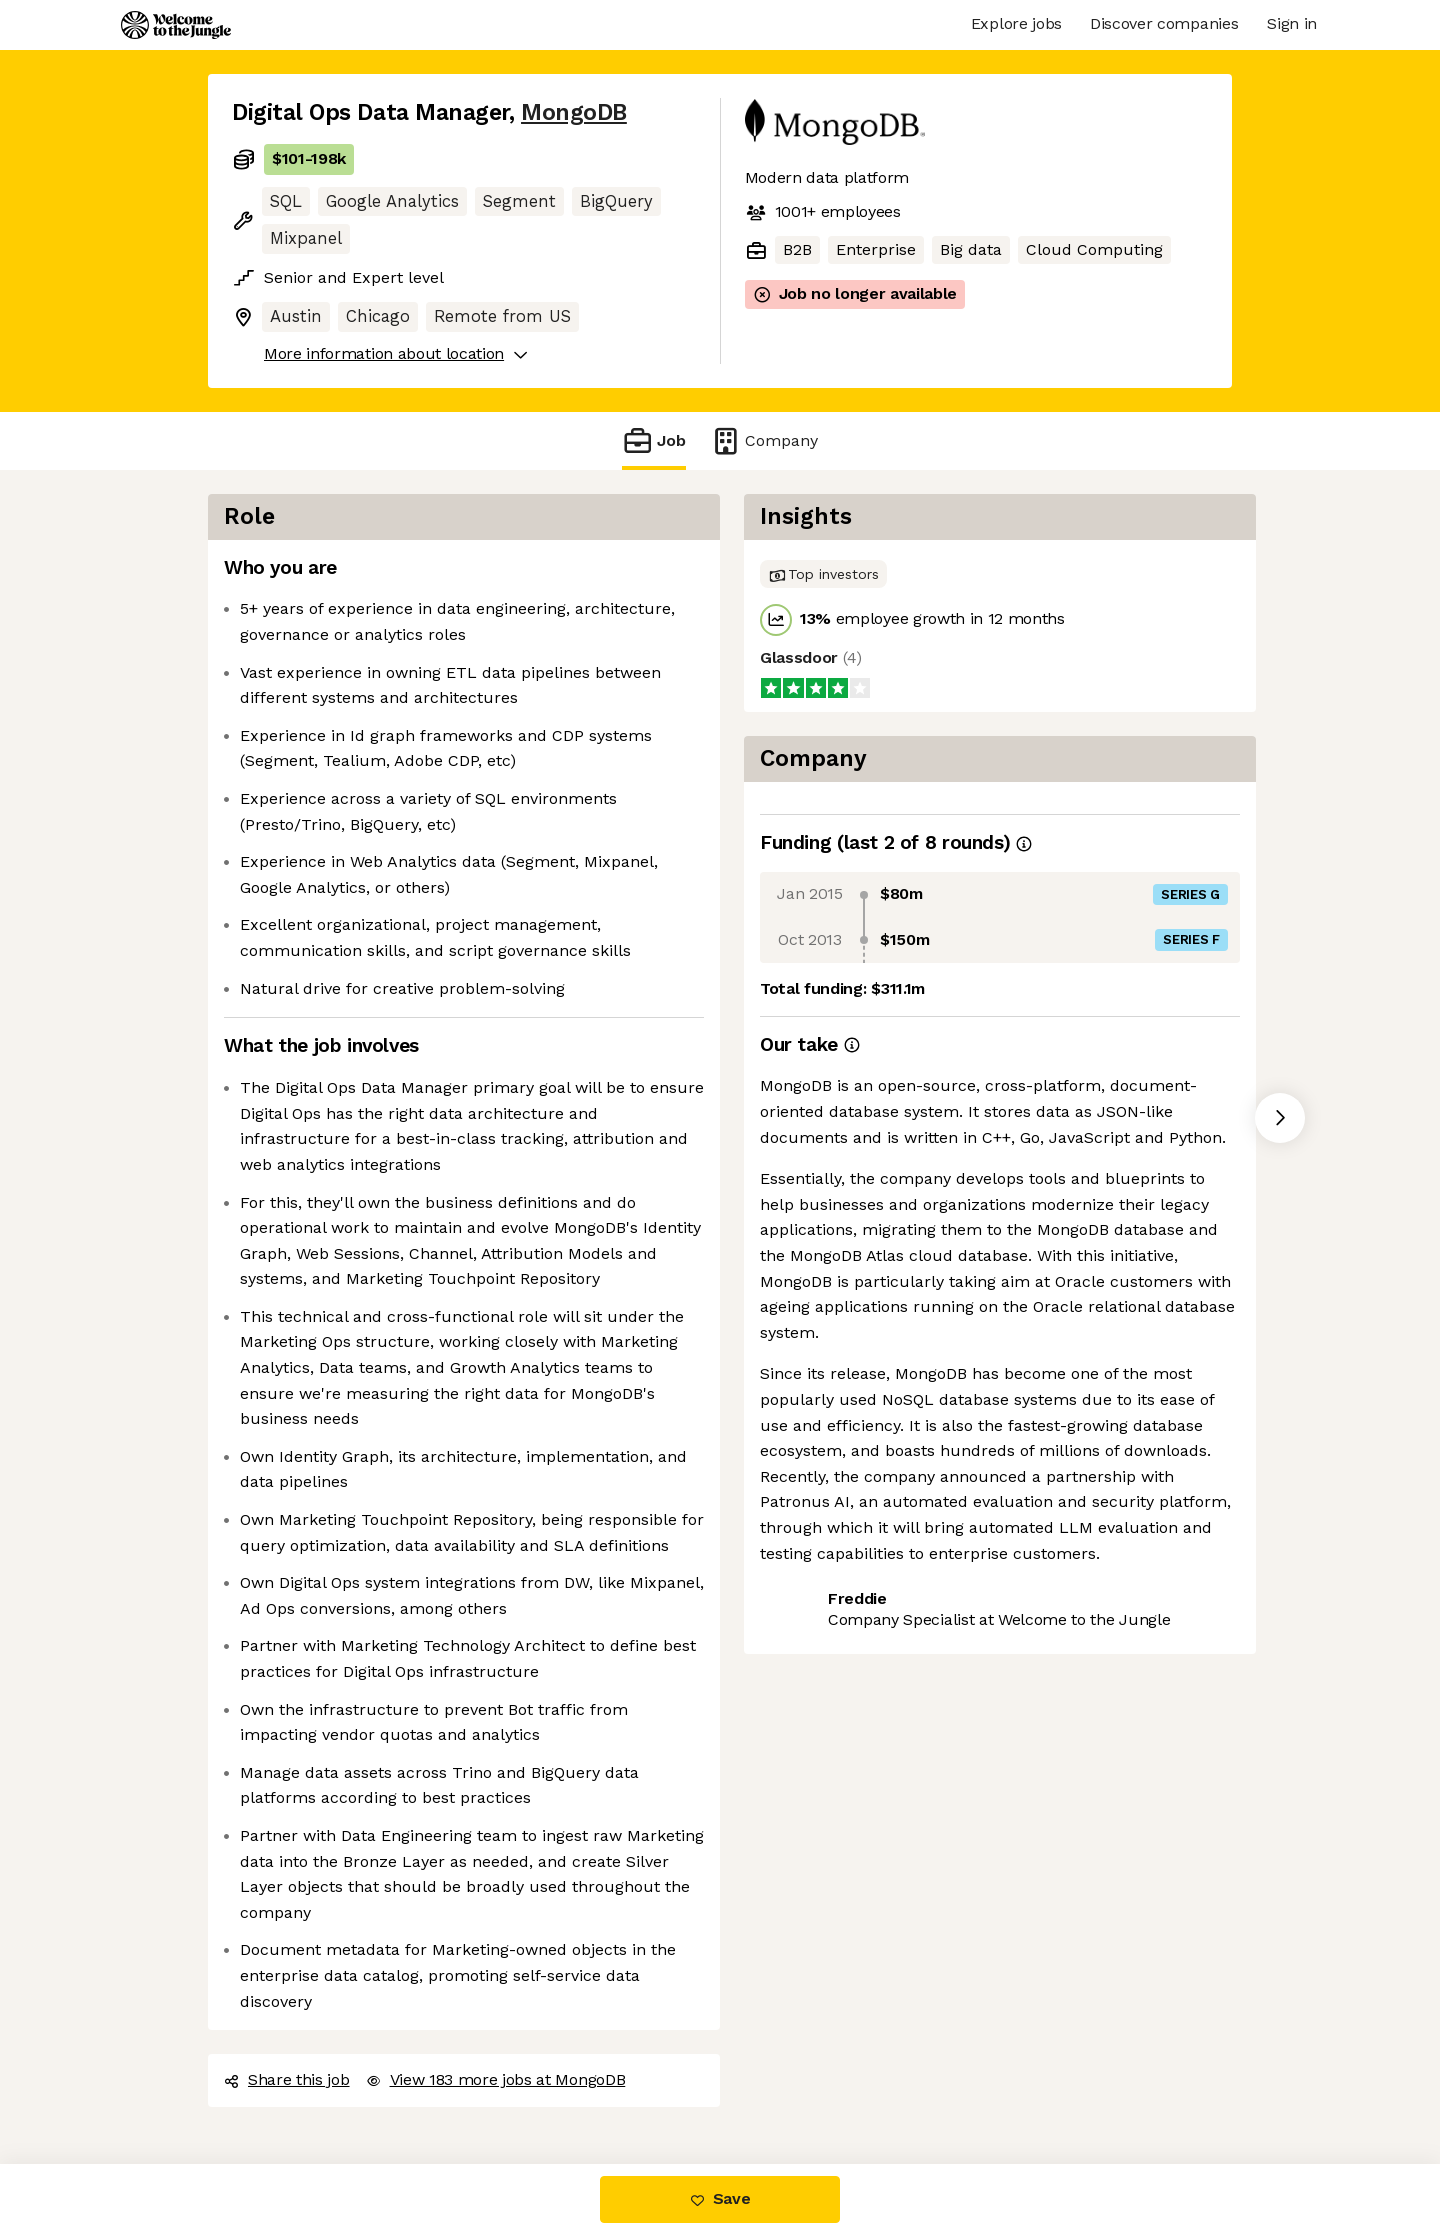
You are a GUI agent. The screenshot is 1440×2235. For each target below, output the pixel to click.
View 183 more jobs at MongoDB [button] (496, 2079)
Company (764, 440)
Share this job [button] (287, 2079)
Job (654, 440)
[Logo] (176, 25)
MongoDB (574, 112)
